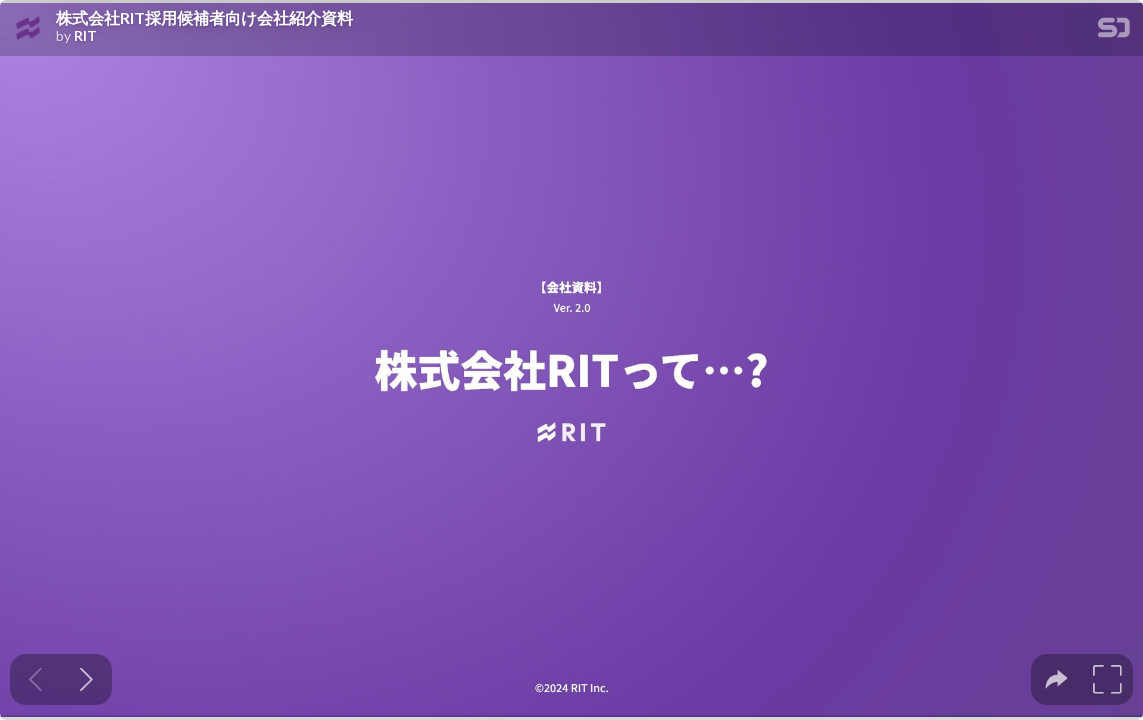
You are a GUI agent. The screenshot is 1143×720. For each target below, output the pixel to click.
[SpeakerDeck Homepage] (1114, 31)
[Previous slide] (35, 679)
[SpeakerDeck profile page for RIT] (28, 29)
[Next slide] (86, 679)
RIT (85, 36)
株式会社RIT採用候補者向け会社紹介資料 (204, 18)
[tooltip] (1056, 679)
